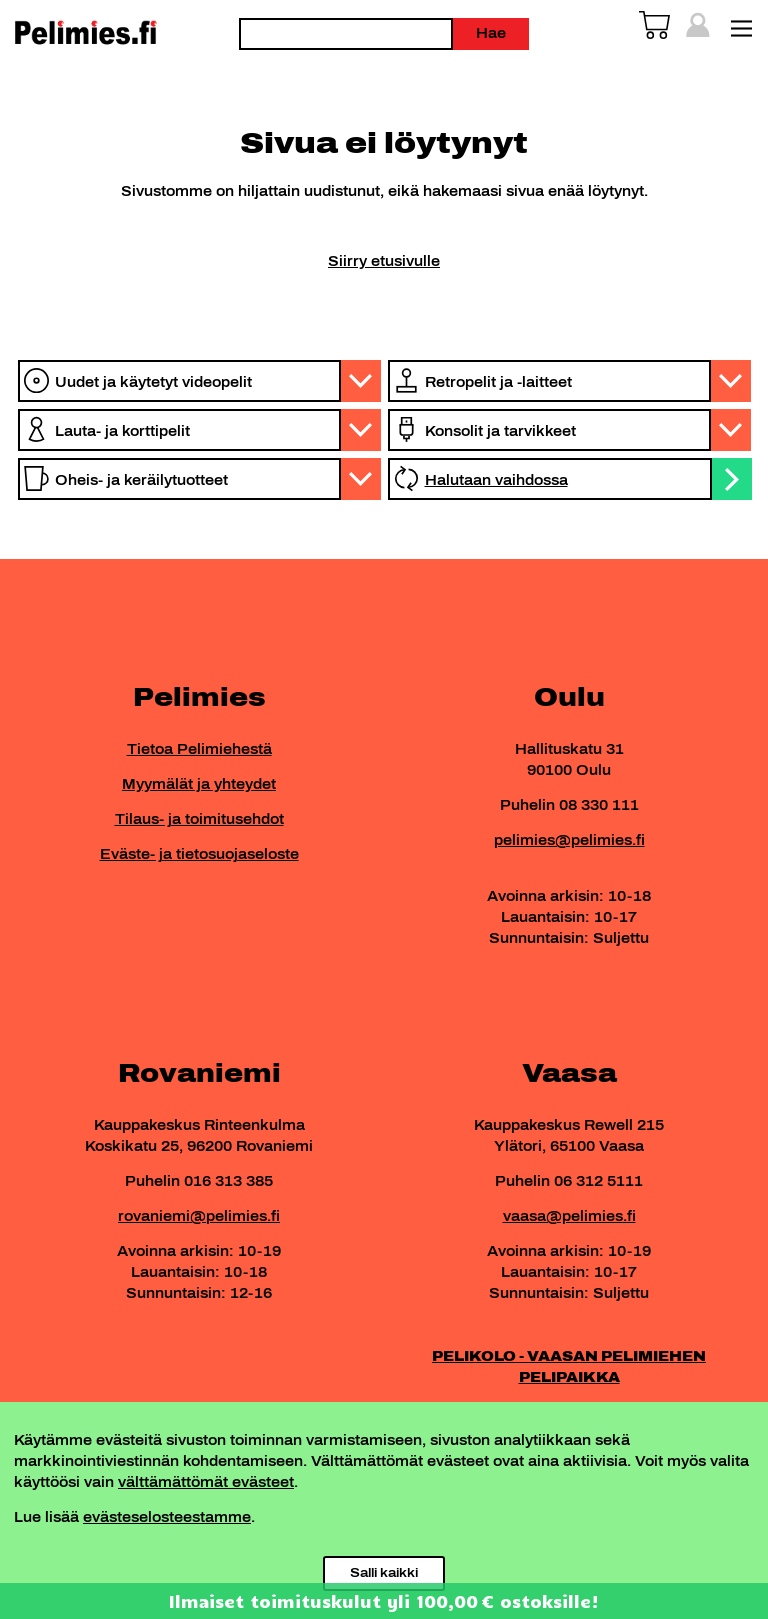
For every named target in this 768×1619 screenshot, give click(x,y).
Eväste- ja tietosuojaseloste (199, 854)
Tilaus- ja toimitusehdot (199, 819)
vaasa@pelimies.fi (569, 1216)
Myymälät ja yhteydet (199, 784)
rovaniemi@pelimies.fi (199, 1216)
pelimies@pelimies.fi (569, 840)
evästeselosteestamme (167, 1517)
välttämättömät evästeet (206, 1482)
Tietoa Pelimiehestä (199, 749)
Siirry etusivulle (384, 261)
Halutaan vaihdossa (496, 480)
